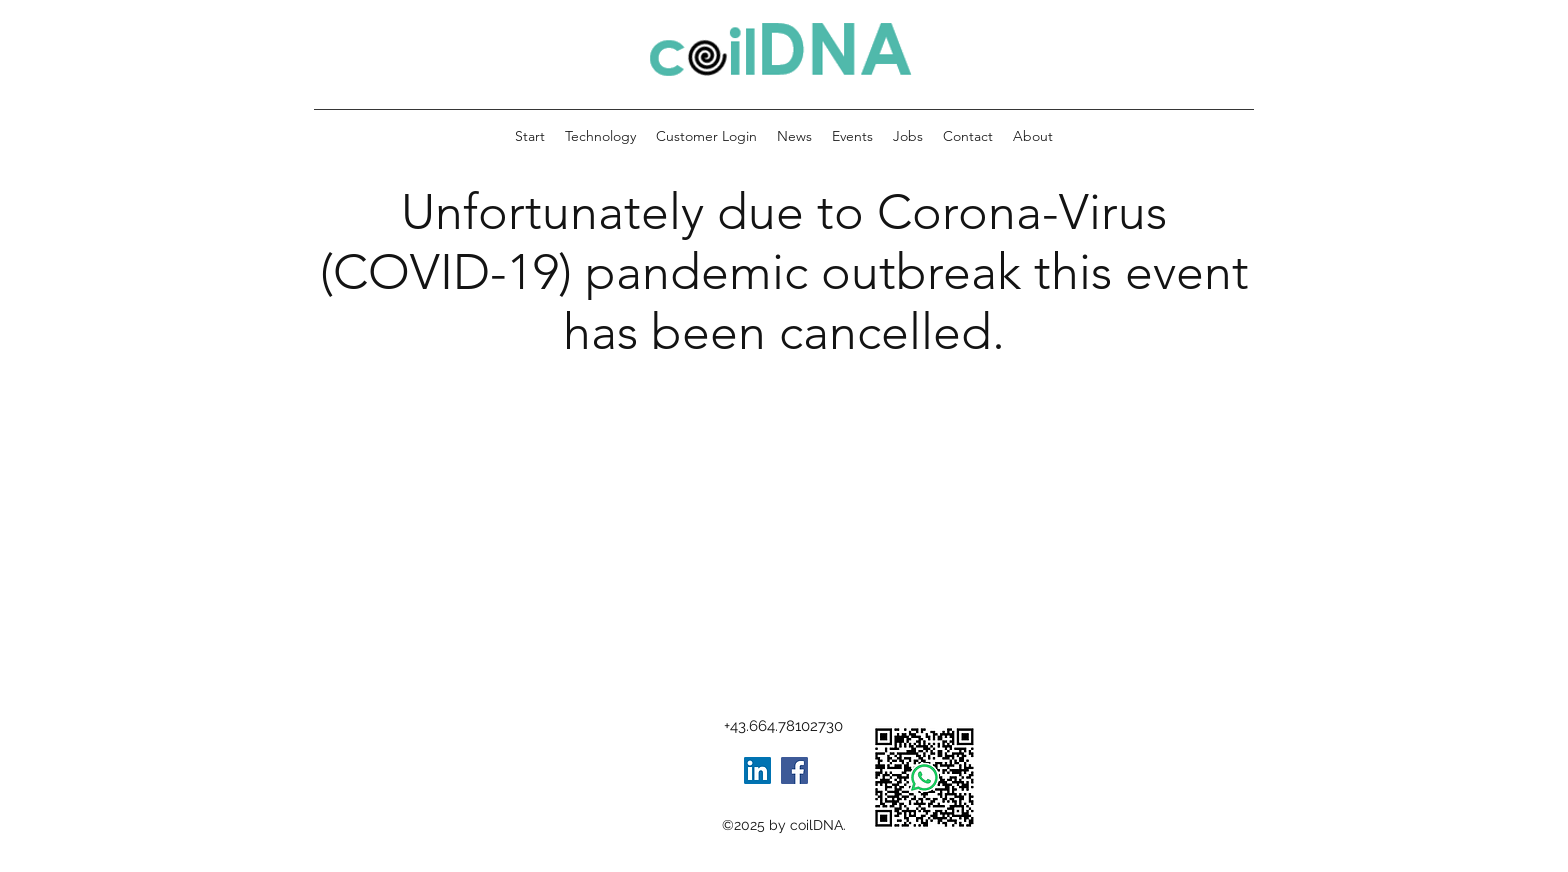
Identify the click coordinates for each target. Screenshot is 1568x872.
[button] (1033, 136)
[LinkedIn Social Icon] (757, 770)
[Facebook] (794, 770)
